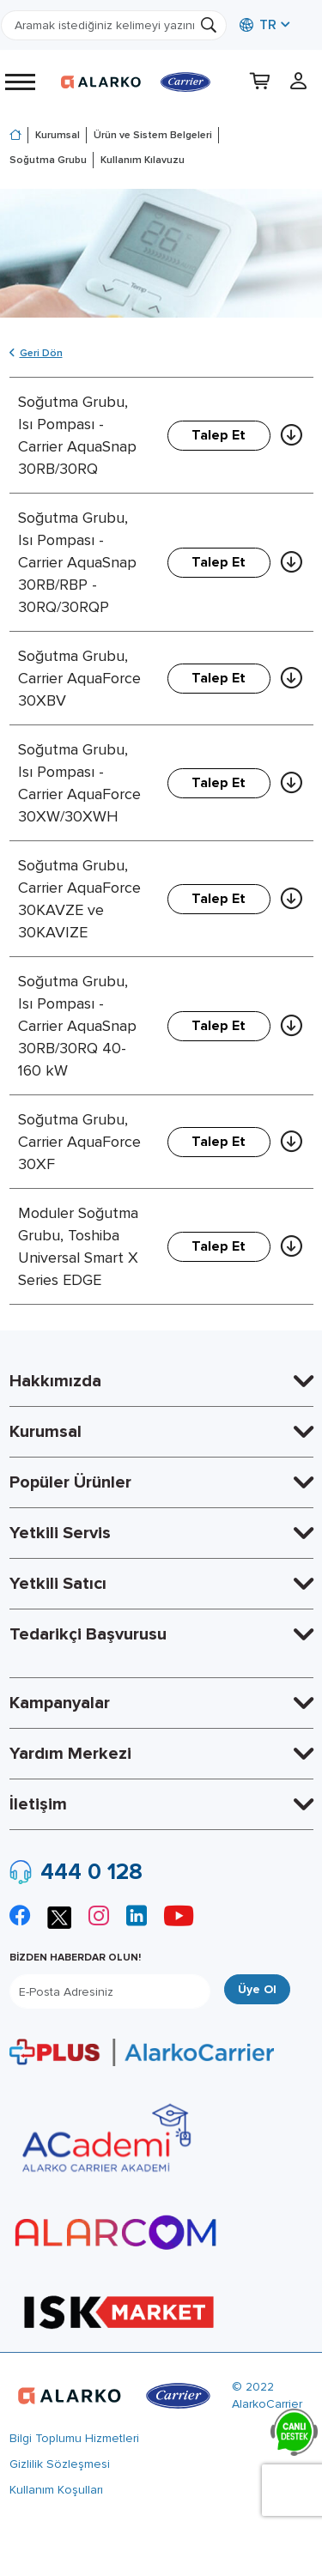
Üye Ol (257, 1989)
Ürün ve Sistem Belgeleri (153, 135)
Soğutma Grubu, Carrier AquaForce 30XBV (79, 678)
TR (258, 24)
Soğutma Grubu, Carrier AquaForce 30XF (79, 1141)
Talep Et (218, 435)
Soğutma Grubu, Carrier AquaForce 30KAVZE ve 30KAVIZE (79, 899)
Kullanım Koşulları (56, 2489)
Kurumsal (57, 135)
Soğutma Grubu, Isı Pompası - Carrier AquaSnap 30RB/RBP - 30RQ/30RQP (77, 562)
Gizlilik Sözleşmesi (59, 2464)
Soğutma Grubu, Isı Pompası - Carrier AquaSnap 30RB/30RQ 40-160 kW (77, 1026)
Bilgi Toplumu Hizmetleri (74, 2438)
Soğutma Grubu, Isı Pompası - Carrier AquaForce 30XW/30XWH (79, 783)
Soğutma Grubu (48, 160)
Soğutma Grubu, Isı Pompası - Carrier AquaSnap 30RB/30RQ (77, 435)
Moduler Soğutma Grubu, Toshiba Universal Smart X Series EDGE (78, 1246)
